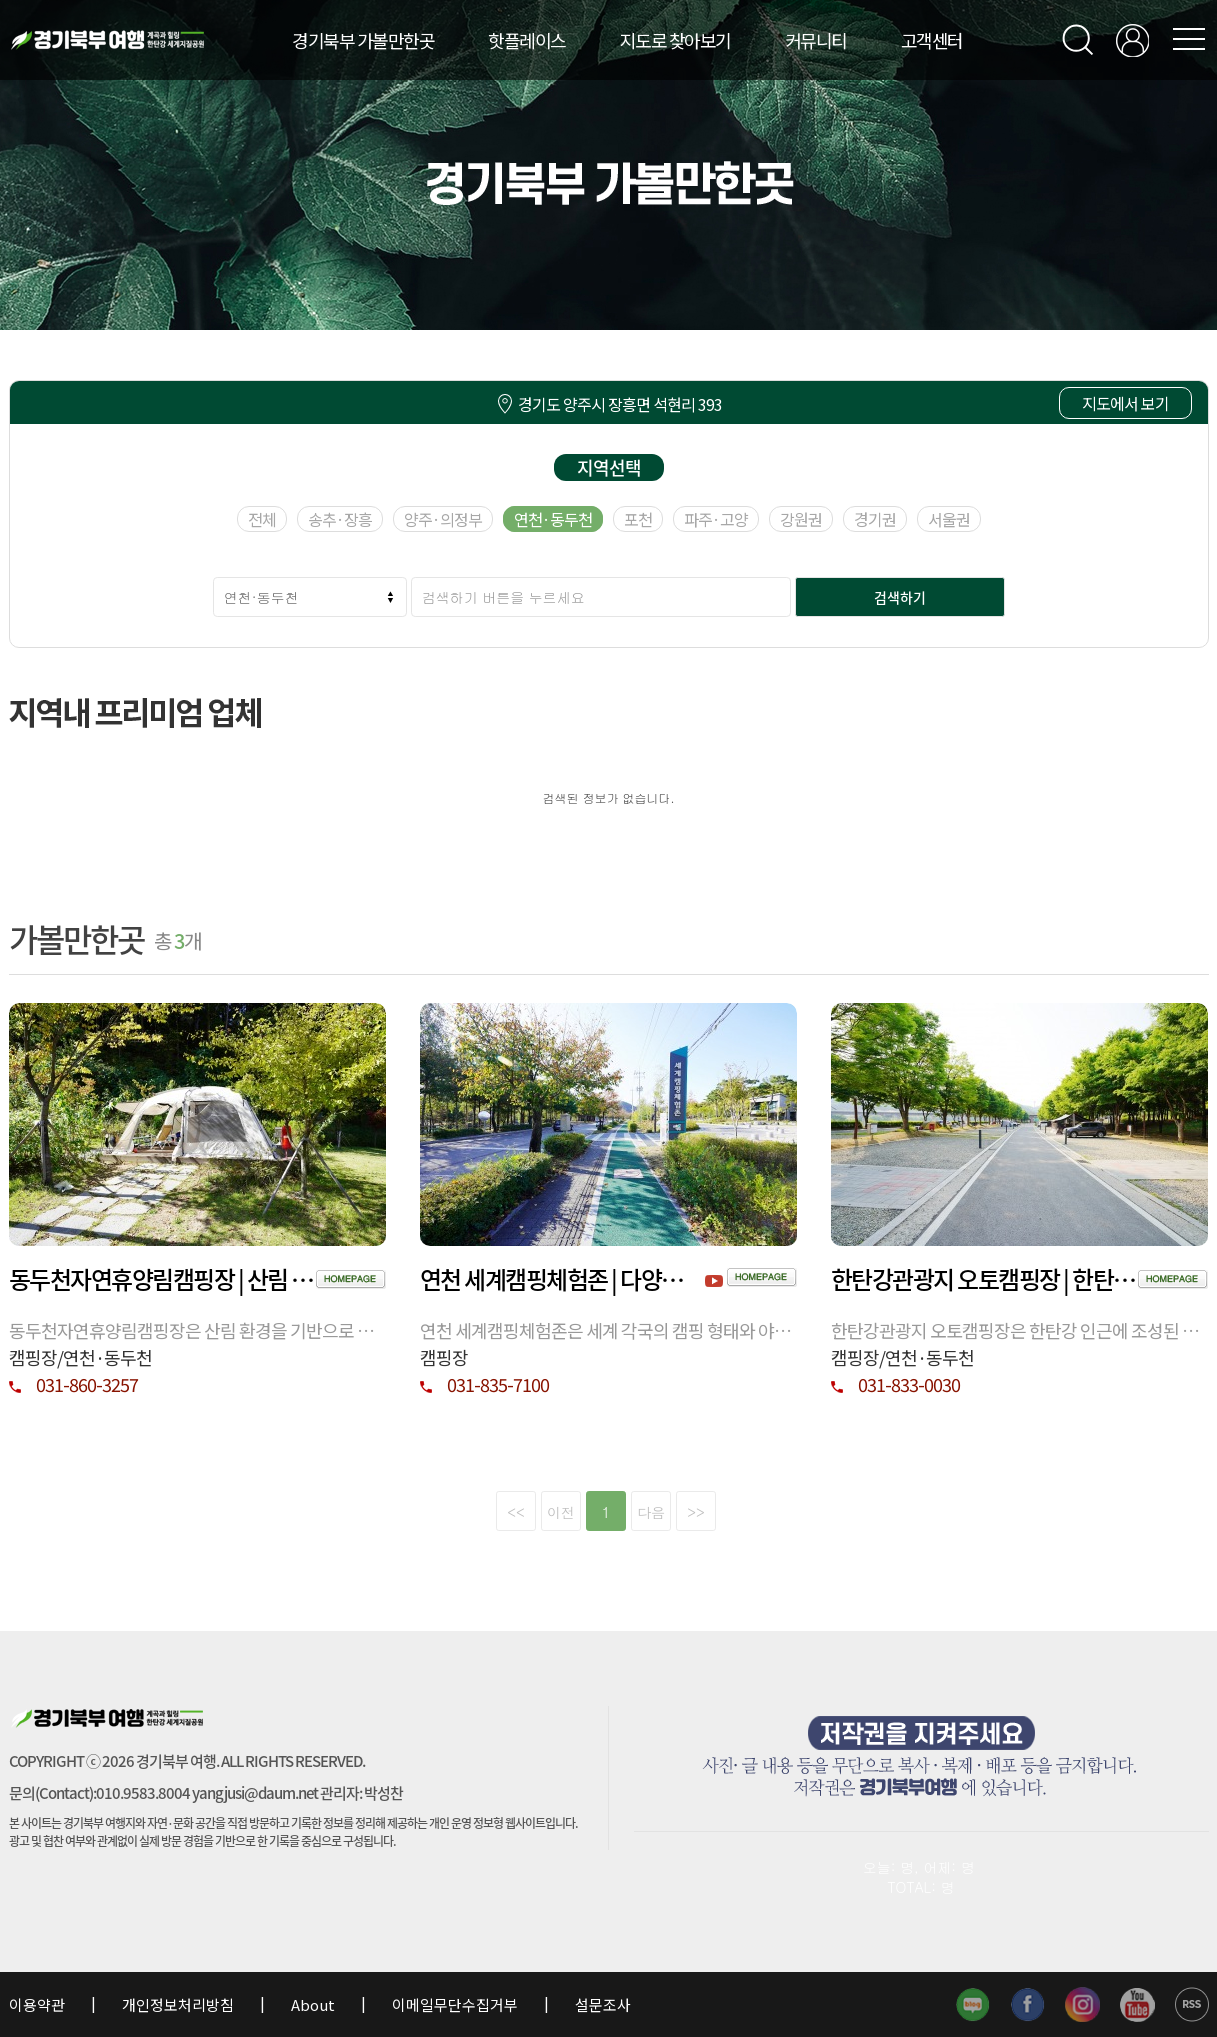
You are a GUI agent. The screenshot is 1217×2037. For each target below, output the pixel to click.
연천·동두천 (553, 519)
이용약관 (38, 2004)
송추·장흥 (340, 519)
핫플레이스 (527, 40)
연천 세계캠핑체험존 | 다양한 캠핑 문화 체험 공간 (562, 1279)
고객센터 (932, 40)
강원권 (801, 519)
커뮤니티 (816, 40)
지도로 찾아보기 (675, 40)
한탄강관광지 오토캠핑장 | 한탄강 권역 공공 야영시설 (984, 1279)
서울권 (949, 519)
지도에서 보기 (1125, 403)
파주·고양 (716, 519)
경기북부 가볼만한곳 (363, 40)
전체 (262, 519)
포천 (638, 519)
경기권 (875, 519)
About (313, 2004)
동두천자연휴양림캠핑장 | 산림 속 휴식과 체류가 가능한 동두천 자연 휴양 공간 (162, 1279)
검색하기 (900, 597)
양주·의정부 (443, 519)
